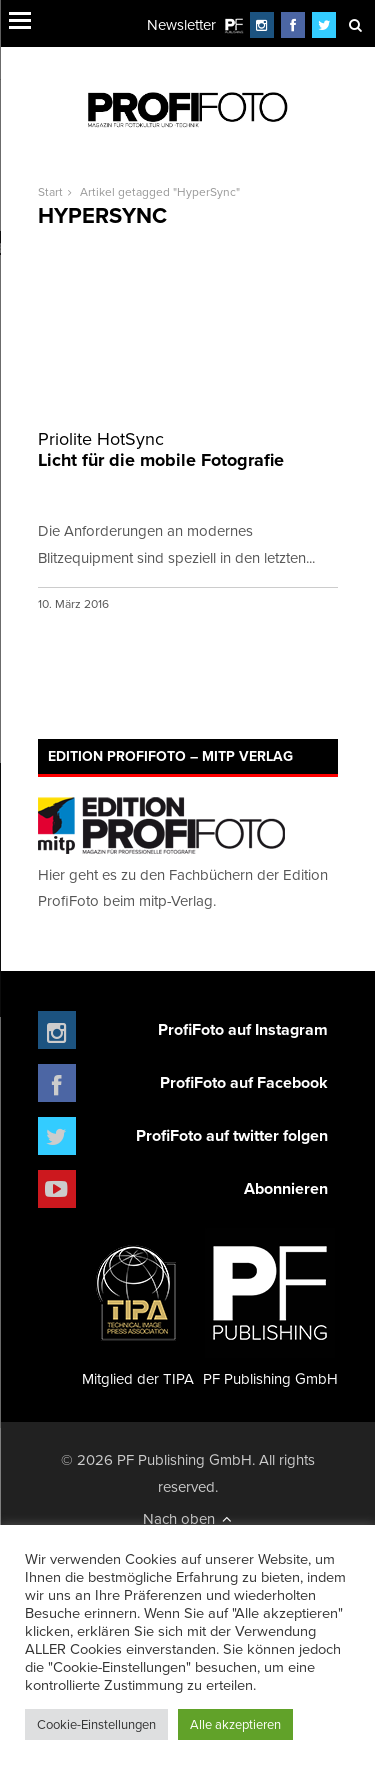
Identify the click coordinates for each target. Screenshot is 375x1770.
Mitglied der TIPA (138, 1308)
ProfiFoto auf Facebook (244, 1082)
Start (50, 191)
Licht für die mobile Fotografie (188, 450)
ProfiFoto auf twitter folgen (232, 1135)
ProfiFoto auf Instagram (243, 1029)
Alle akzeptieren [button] (235, 1724)
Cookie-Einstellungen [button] (96, 1724)
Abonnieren (286, 1188)
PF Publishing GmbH (270, 1308)
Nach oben (187, 1518)
